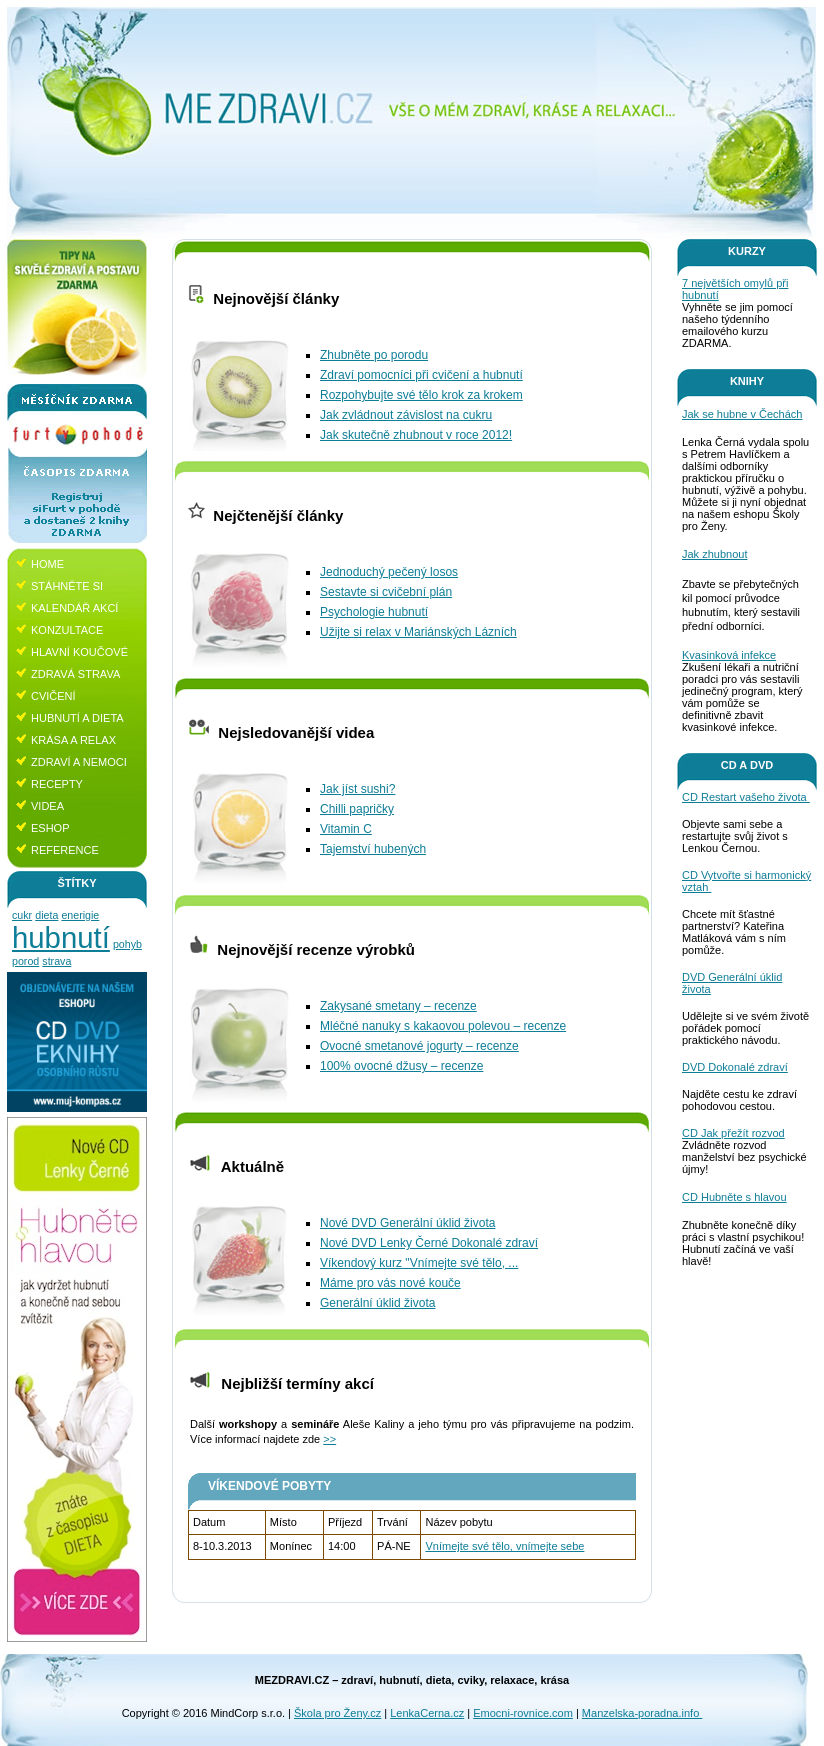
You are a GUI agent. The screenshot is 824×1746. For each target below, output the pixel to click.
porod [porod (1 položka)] (25, 961)
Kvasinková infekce (729, 655)
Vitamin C (346, 829)
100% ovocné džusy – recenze (401, 1066)
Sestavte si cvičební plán (386, 592)
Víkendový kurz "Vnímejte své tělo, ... (419, 1263)
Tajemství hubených (373, 849)
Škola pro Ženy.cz (337, 1713)
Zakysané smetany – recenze (398, 1006)
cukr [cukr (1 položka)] (22, 915)
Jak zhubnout (714, 554)
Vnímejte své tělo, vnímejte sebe (504, 1546)
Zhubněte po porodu (374, 355)
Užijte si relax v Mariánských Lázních (418, 632)
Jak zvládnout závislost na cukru (406, 415)
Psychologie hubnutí (374, 612)
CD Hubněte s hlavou (734, 1197)
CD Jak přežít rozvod (733, 1133)
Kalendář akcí (74, 608)
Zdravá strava (75, 674)
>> (329, 1439)
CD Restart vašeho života (746, 797)
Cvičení (53, 696)
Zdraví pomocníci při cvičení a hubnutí (421, 375)
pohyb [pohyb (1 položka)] (127, 944)
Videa (47, 806)
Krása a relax (73, 740)
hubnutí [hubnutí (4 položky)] (61, 937)
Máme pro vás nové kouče (390, 1283)
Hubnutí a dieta (77, 718)
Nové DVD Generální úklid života (407, 1223)
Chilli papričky (357, 809)
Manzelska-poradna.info (642, 1713)
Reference (65, 850)
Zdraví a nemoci (79, 762)
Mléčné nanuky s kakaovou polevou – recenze (443, 1026)
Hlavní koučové (79, 652)
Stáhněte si (67, 586)
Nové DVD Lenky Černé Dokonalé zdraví (429, 1243)
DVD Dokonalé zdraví (735, 1067)
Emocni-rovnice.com (523, 1713)
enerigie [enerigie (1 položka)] (80, 915)
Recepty (57, 784)
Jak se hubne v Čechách (742, 414)
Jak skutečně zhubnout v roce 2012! (416, 435)
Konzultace (67, 630)
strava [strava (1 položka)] (56, 961)
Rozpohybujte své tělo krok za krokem (421, 395)
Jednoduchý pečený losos (389, 572)
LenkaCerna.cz (427, 1713)
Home (47, 564)
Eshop (50, 828)
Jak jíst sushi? (357, 789)
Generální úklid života (377, 1303)
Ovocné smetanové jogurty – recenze (419, 1046)
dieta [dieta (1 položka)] (46, 915)
